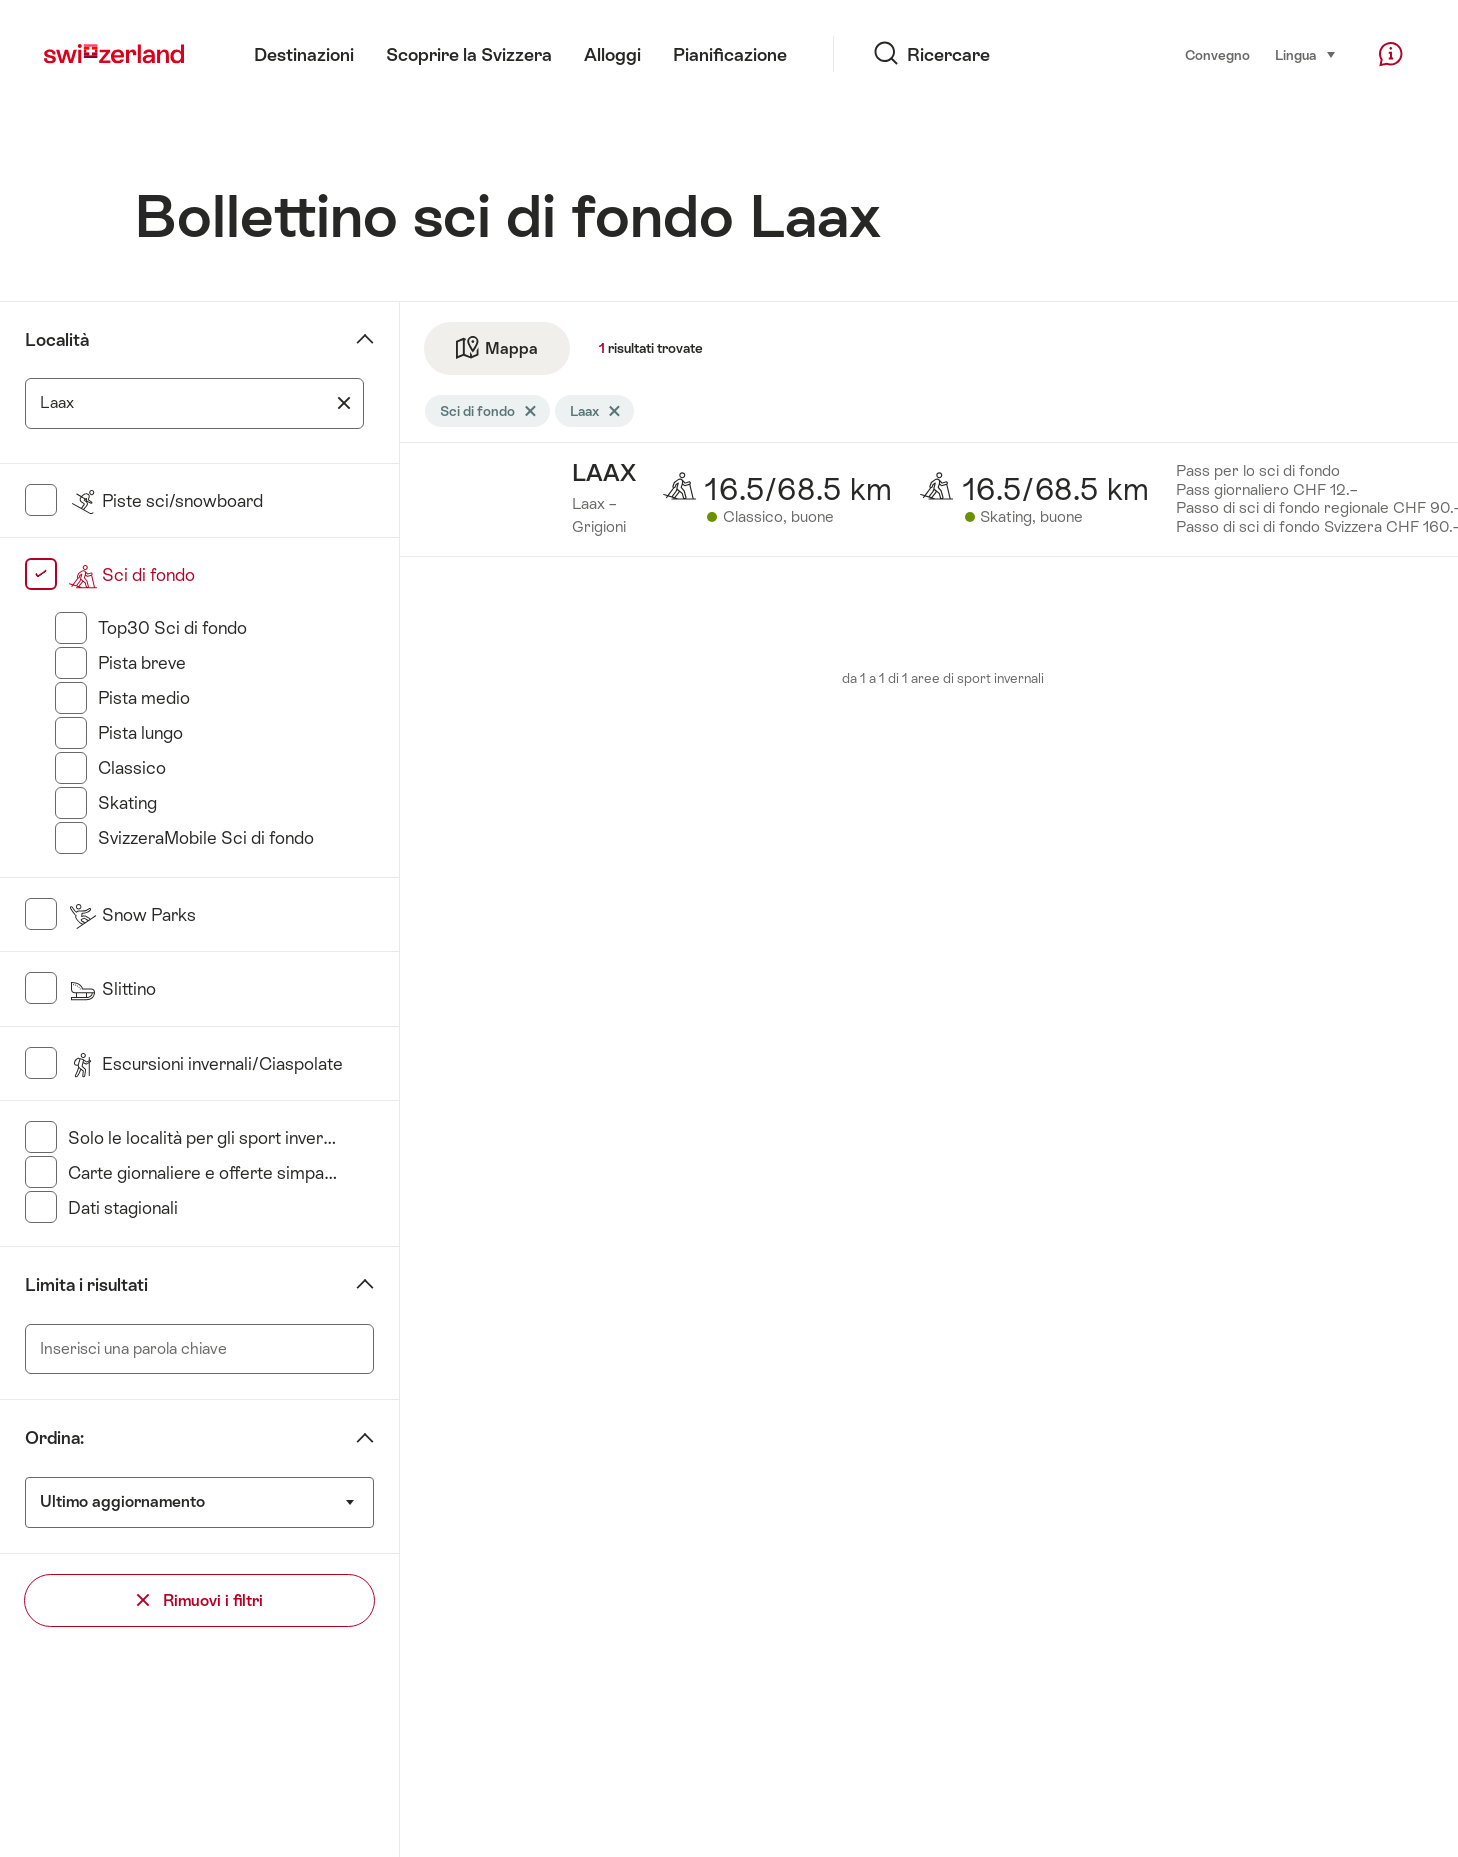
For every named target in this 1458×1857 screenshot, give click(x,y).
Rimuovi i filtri (200, 1600)
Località (57, 340)
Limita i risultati (86, 1285)
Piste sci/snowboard (165, 501)
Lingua (1306, 53)
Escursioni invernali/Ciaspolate (205, 1064)
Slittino (112, 989)
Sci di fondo (131, 575)
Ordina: (54, 1438)
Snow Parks (132, 915)
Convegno (1217, 55)
